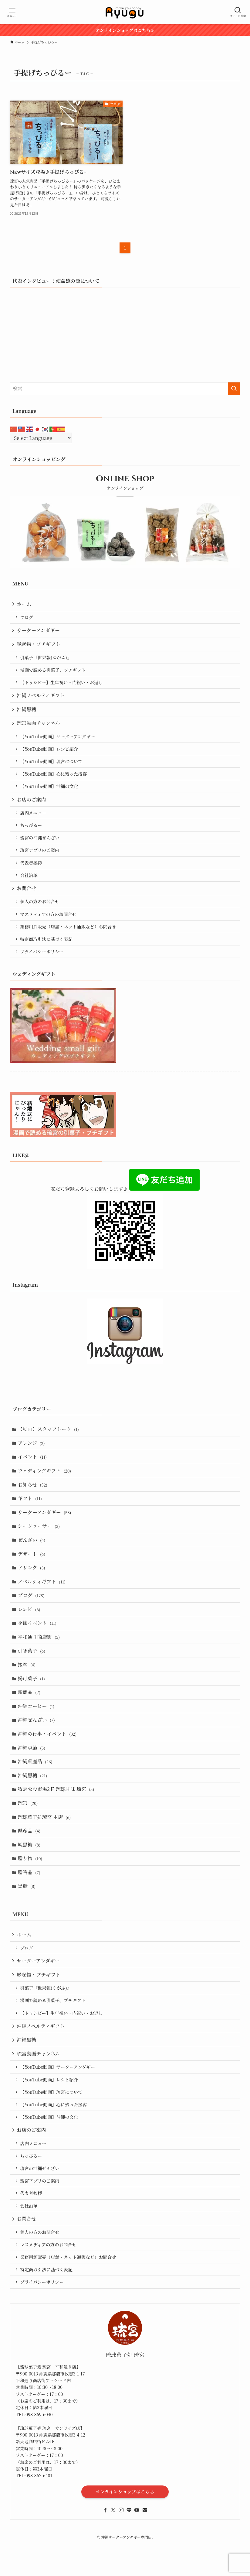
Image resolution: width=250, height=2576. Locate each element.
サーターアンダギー (38, 631)
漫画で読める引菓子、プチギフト (53, 672)
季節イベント (38, 1645)
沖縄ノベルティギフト (41, 699)
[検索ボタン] (238, 12)
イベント (33, 1472)
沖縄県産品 (36, 1789)
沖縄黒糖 (27, 713)
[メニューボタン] (12, 12)
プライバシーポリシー (42, 965)
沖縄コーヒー (37, 1731)
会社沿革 (30, 886)
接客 (27, 1688)
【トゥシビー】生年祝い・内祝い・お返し (62, 685)
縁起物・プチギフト (39, 645)
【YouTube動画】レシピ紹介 (50, 755)
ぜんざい (32, 1558)
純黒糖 (30, 1875)
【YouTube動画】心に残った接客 (54, 780)
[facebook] (105, 2557)
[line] (129, 2557)
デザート (32, 1573)
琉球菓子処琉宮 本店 (45, 1846)
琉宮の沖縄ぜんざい (40, 847)
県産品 (30, 1861)
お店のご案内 (31, 807)
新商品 (30, 1717)
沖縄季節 (32, 1774)
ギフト (30, 1515)
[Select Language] (41, 438)
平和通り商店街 (39, 1659)
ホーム (24, 604)
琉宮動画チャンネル (39, 728)
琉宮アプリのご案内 (40, 860)
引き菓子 (32, 1673)
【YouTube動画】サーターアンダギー (58, 742)
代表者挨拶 (32, 873)
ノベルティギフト (42, 1602)
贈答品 (30, 1904)
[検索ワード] (125, 388)
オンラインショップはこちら (125, 2539)
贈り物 (31, 1889)
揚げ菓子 (32, 1702)
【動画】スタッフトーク (49, 1443)
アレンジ (32, 1458)
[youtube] (137, 2557)
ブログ (27, 618)
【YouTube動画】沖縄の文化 (50, 794)
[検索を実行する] (234, 388)
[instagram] (121, 2557)
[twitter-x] (113, 2557)
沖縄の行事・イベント (48, 1760)
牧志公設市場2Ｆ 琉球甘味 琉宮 (57, 1817)
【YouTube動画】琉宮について (52, 768)
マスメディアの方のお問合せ (49, 926)
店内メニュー (34, 821)
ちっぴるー (32, 834)
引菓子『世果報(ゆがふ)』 (46, 660)
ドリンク (32, 1587)
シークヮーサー (39, 1544)
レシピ (30, 1630)
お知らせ (33, 1501)
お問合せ (27, 899)
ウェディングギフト (45, 1486)
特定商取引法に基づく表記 (47, 952)
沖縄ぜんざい (37, 1745)
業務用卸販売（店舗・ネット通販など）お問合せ (69, 939)
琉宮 (29, 1832)
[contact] (145, 2557)
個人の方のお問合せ (40, 913)
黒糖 (27, 1918)
